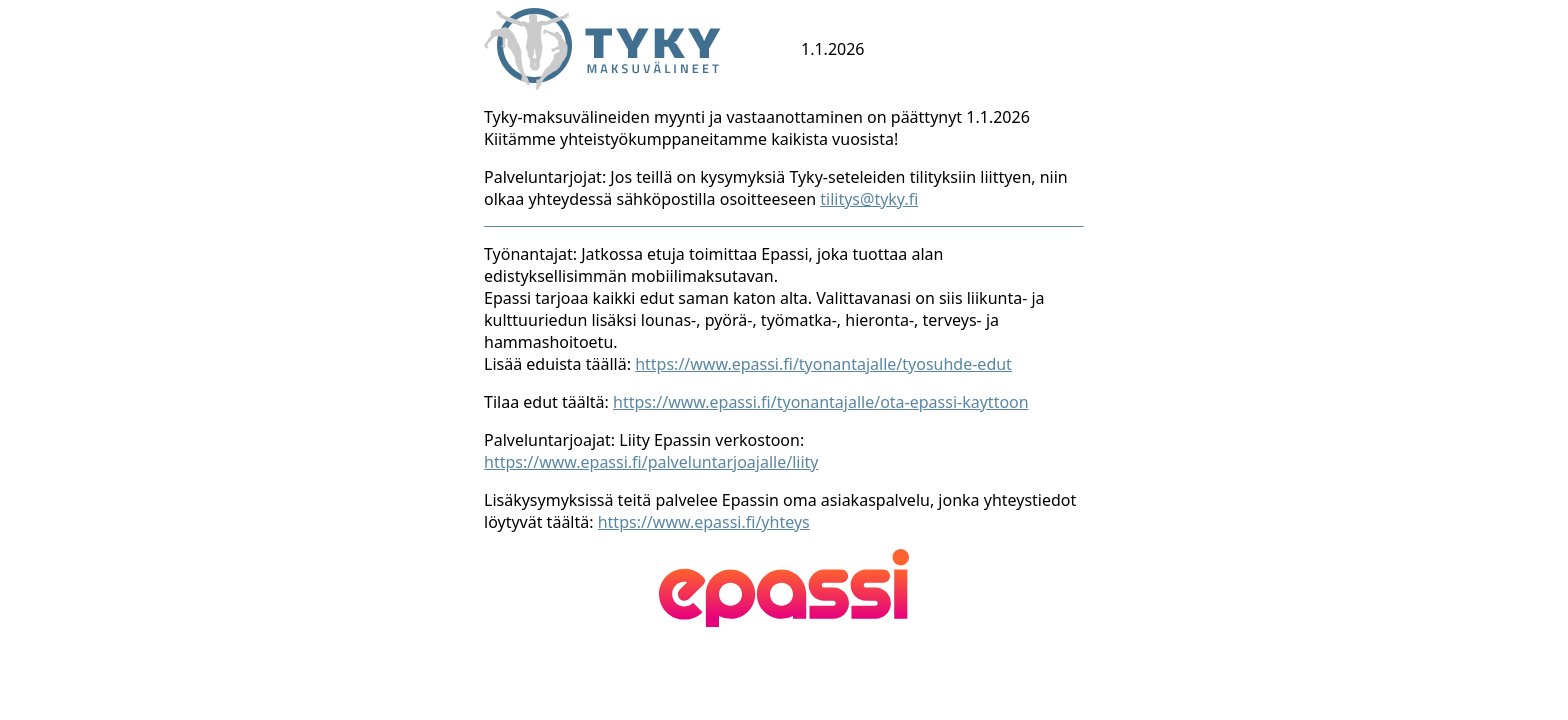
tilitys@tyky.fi (869, 199)
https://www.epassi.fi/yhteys (704, 522)
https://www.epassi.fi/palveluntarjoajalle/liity (651, 462)
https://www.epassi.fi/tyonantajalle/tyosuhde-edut (823, 364)
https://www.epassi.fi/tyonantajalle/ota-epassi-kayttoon (821, 402)
